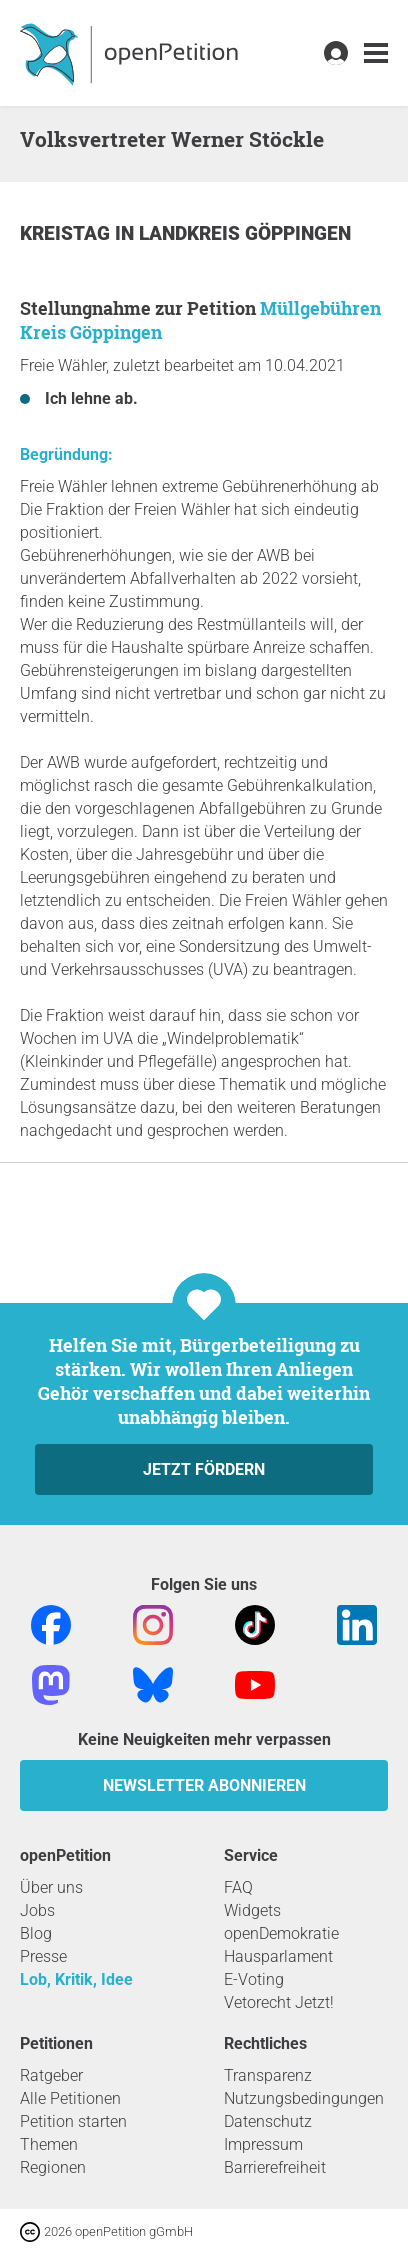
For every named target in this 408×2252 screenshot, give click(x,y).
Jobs (37, 1910)
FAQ (238, 1887)
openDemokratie (281, 1933)
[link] (376, 53)
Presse (43, 1956)
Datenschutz (268, 2121)
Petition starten (73, 2121)
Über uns (51, 1887)
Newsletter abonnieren (204, 1785)
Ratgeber (51, 2075)
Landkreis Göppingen (245, 233)
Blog (36, 1933)
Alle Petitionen (70, 2098)
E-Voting (254, 1979)
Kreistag (67, 233)
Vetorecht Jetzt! (279, 2002)
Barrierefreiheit (275, 2167)
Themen (49, 2144)
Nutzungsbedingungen (304, 2098)
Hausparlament (278, 1956)
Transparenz (268, 2075)
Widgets (252, 1910)
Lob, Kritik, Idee (76, 1979)
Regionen (53, 2167)
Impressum (263, 2144)
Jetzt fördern (204, 1469)
